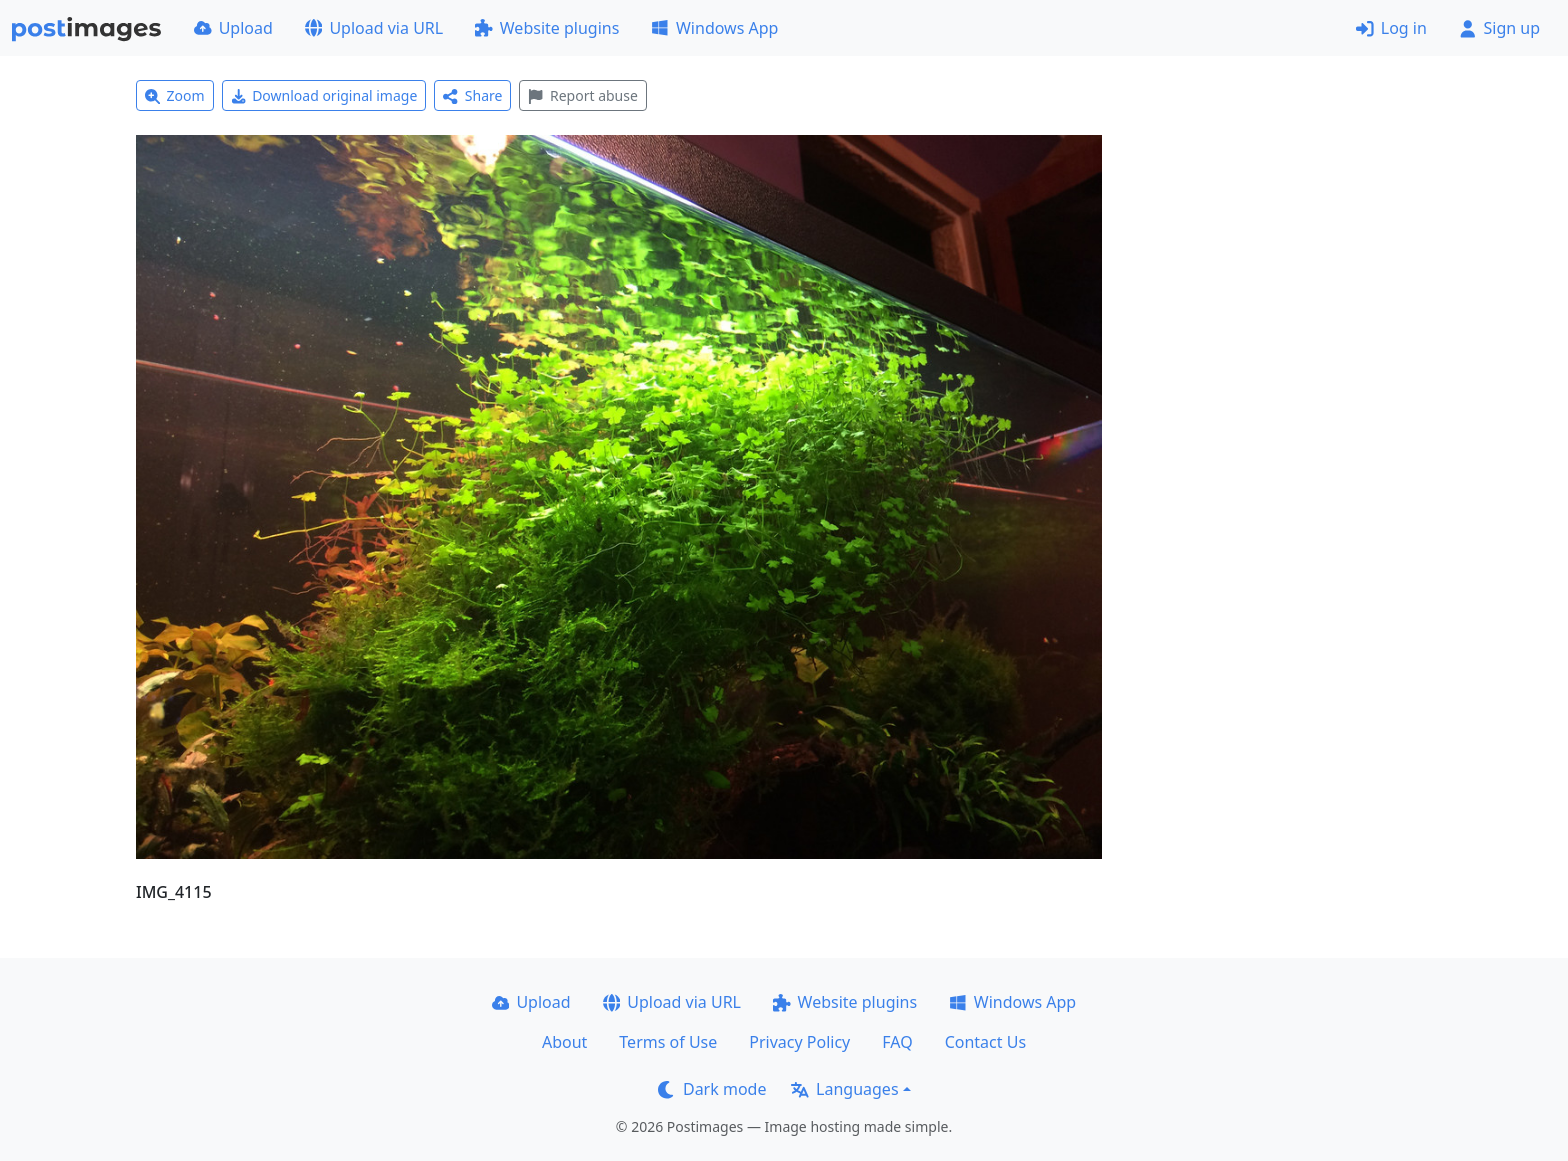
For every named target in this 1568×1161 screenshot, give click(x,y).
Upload (233, 28)
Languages (844, 1089)
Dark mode (712, 1089)
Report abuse (582, 95)
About (564, 1042)
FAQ (897, 1042)
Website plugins (547, 28)
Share (472, 95)
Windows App (714, 28)
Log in (1391, 28)
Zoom (175, 95)
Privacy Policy (799, 1042)
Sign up (1499, 28)
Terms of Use (668, 1042)
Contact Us (985, 1042)
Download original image (324, 95)
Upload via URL (374, 28)
